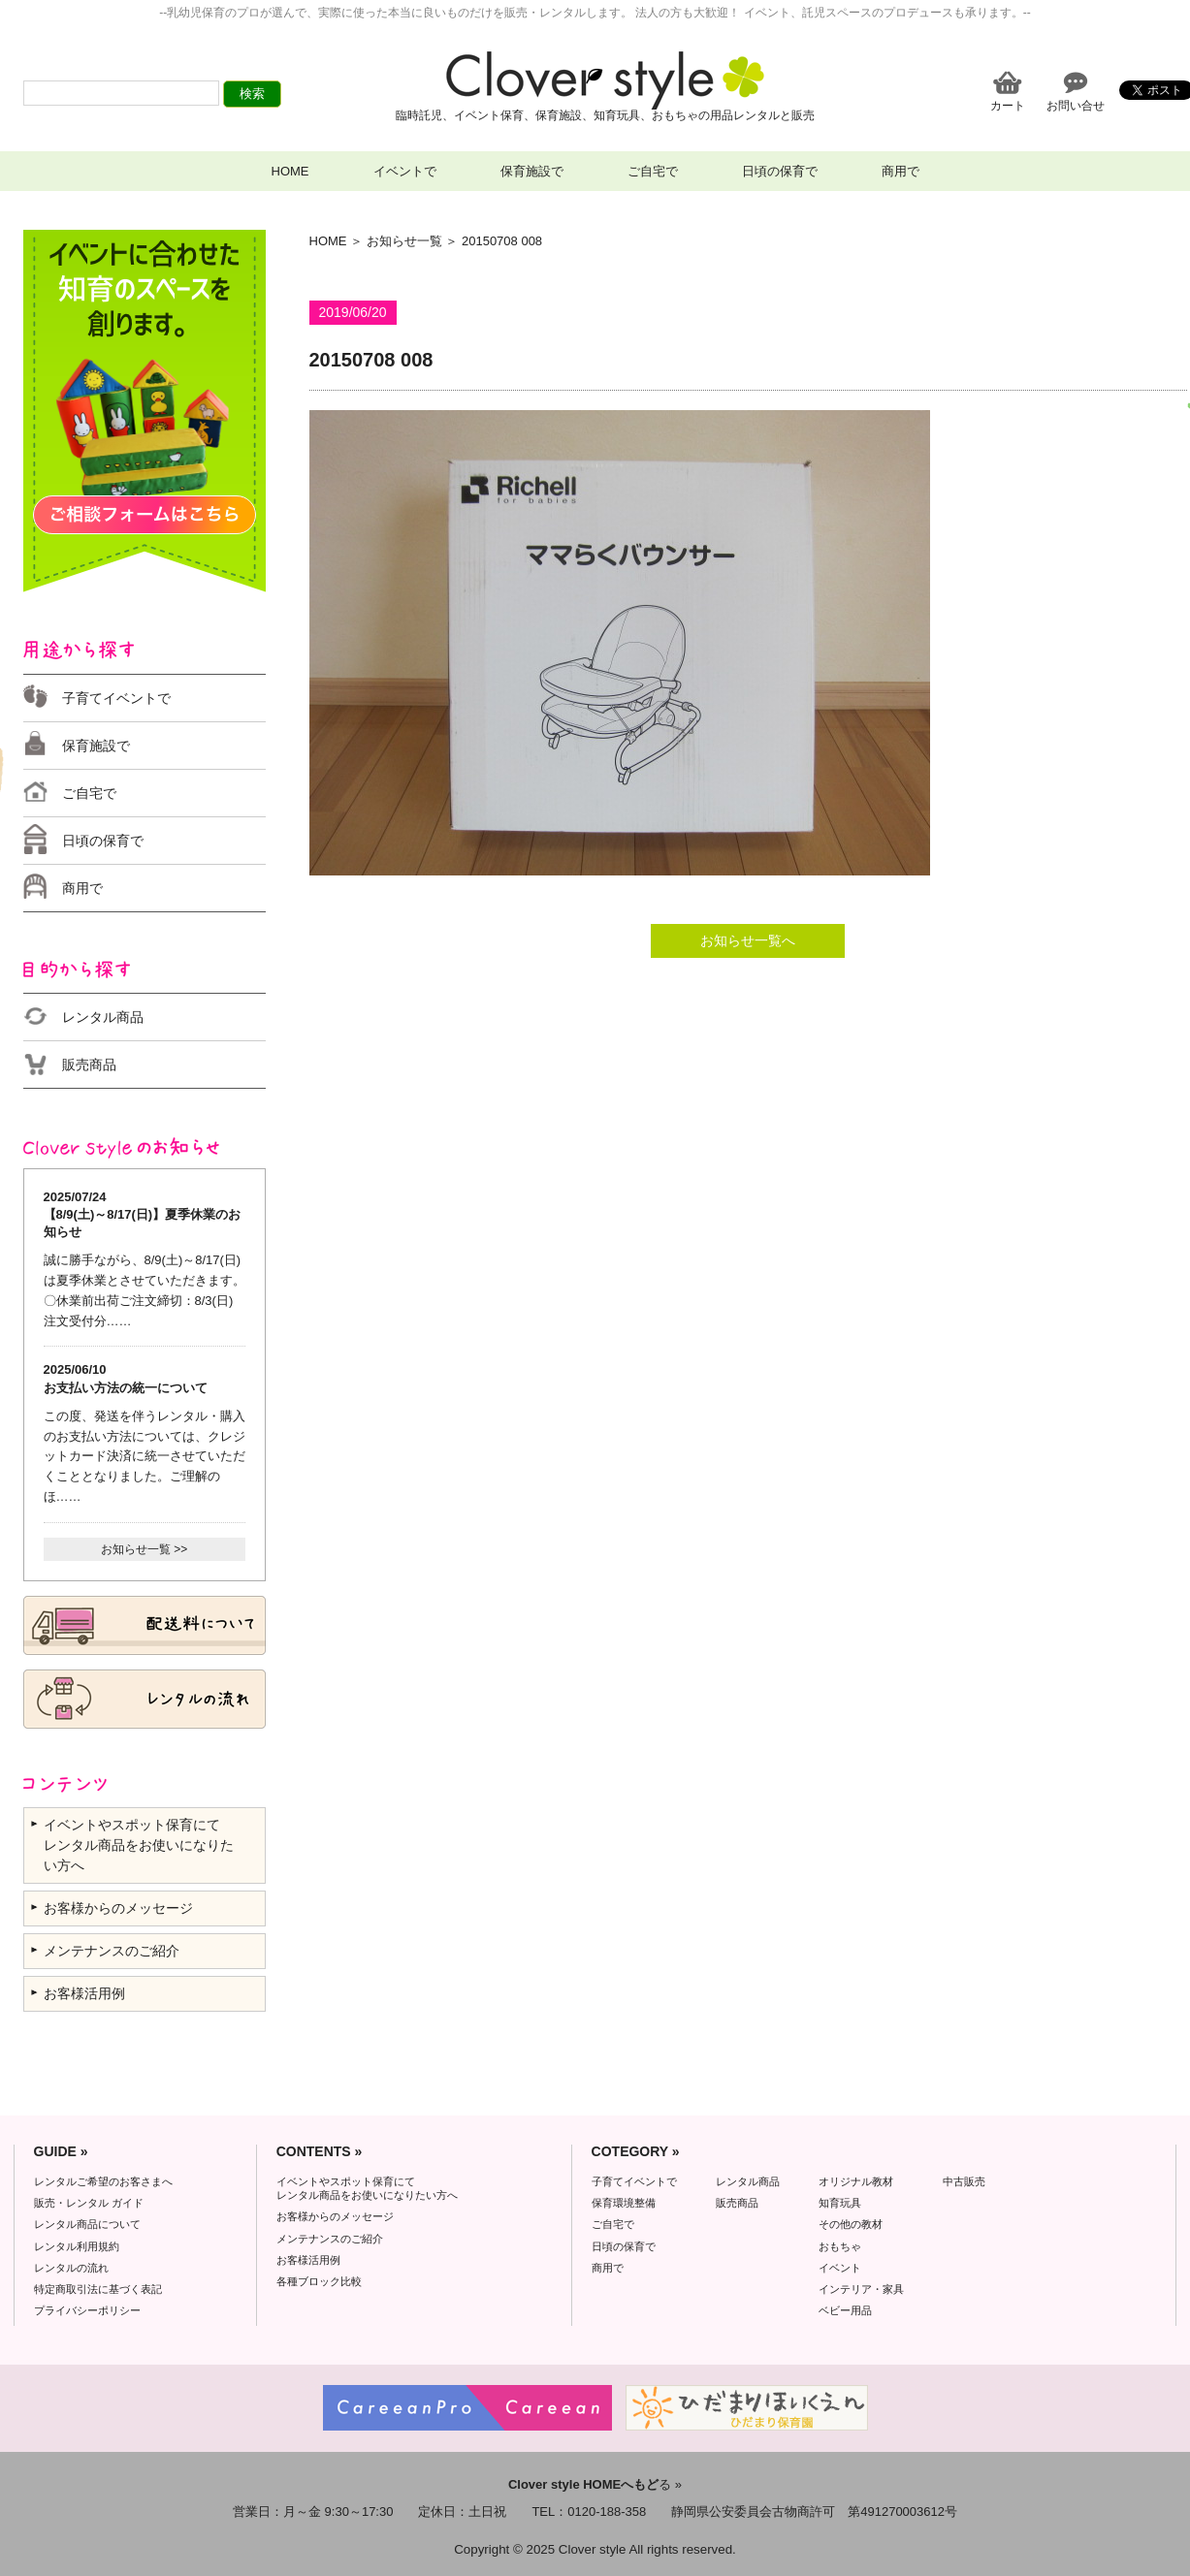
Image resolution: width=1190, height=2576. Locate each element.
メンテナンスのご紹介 (111, 1950)
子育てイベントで (116, 698)
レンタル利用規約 (76, 2246)
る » (595, 2484)
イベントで (404, 171)
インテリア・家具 (861, 2289)
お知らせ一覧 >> (144, 1549)
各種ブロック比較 (319, 2281)
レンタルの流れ (71, 2268)
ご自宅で (652, 171)
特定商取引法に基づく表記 (98, 2289)
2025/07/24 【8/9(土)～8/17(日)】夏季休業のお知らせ (142, 1214)
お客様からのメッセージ (118, 1908)
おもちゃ (840, 2246)
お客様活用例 (84, 1993)
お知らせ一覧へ (747, 940)
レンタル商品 (103, 1017)
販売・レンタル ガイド (89, 2203)
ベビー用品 (845, 2310)
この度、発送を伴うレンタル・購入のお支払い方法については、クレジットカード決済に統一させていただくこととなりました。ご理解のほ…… (144, 1456)
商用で (900, 171)
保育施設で (531, 171)
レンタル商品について (87, 2224)
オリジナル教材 (856, 2181)
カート (1007, 105)
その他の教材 (851, 2224)
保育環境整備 (624, 2203)
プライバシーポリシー (87, 2310)
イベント (840, 2268)
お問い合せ (1075, 105)
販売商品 (89, 1064)
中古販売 (964, 2181)
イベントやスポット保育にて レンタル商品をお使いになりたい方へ (139, 1845)
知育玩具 (840, 2203)
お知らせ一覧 (404, 241)
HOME (290, 171)
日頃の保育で (780, 171)
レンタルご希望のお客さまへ (103, 2181)
